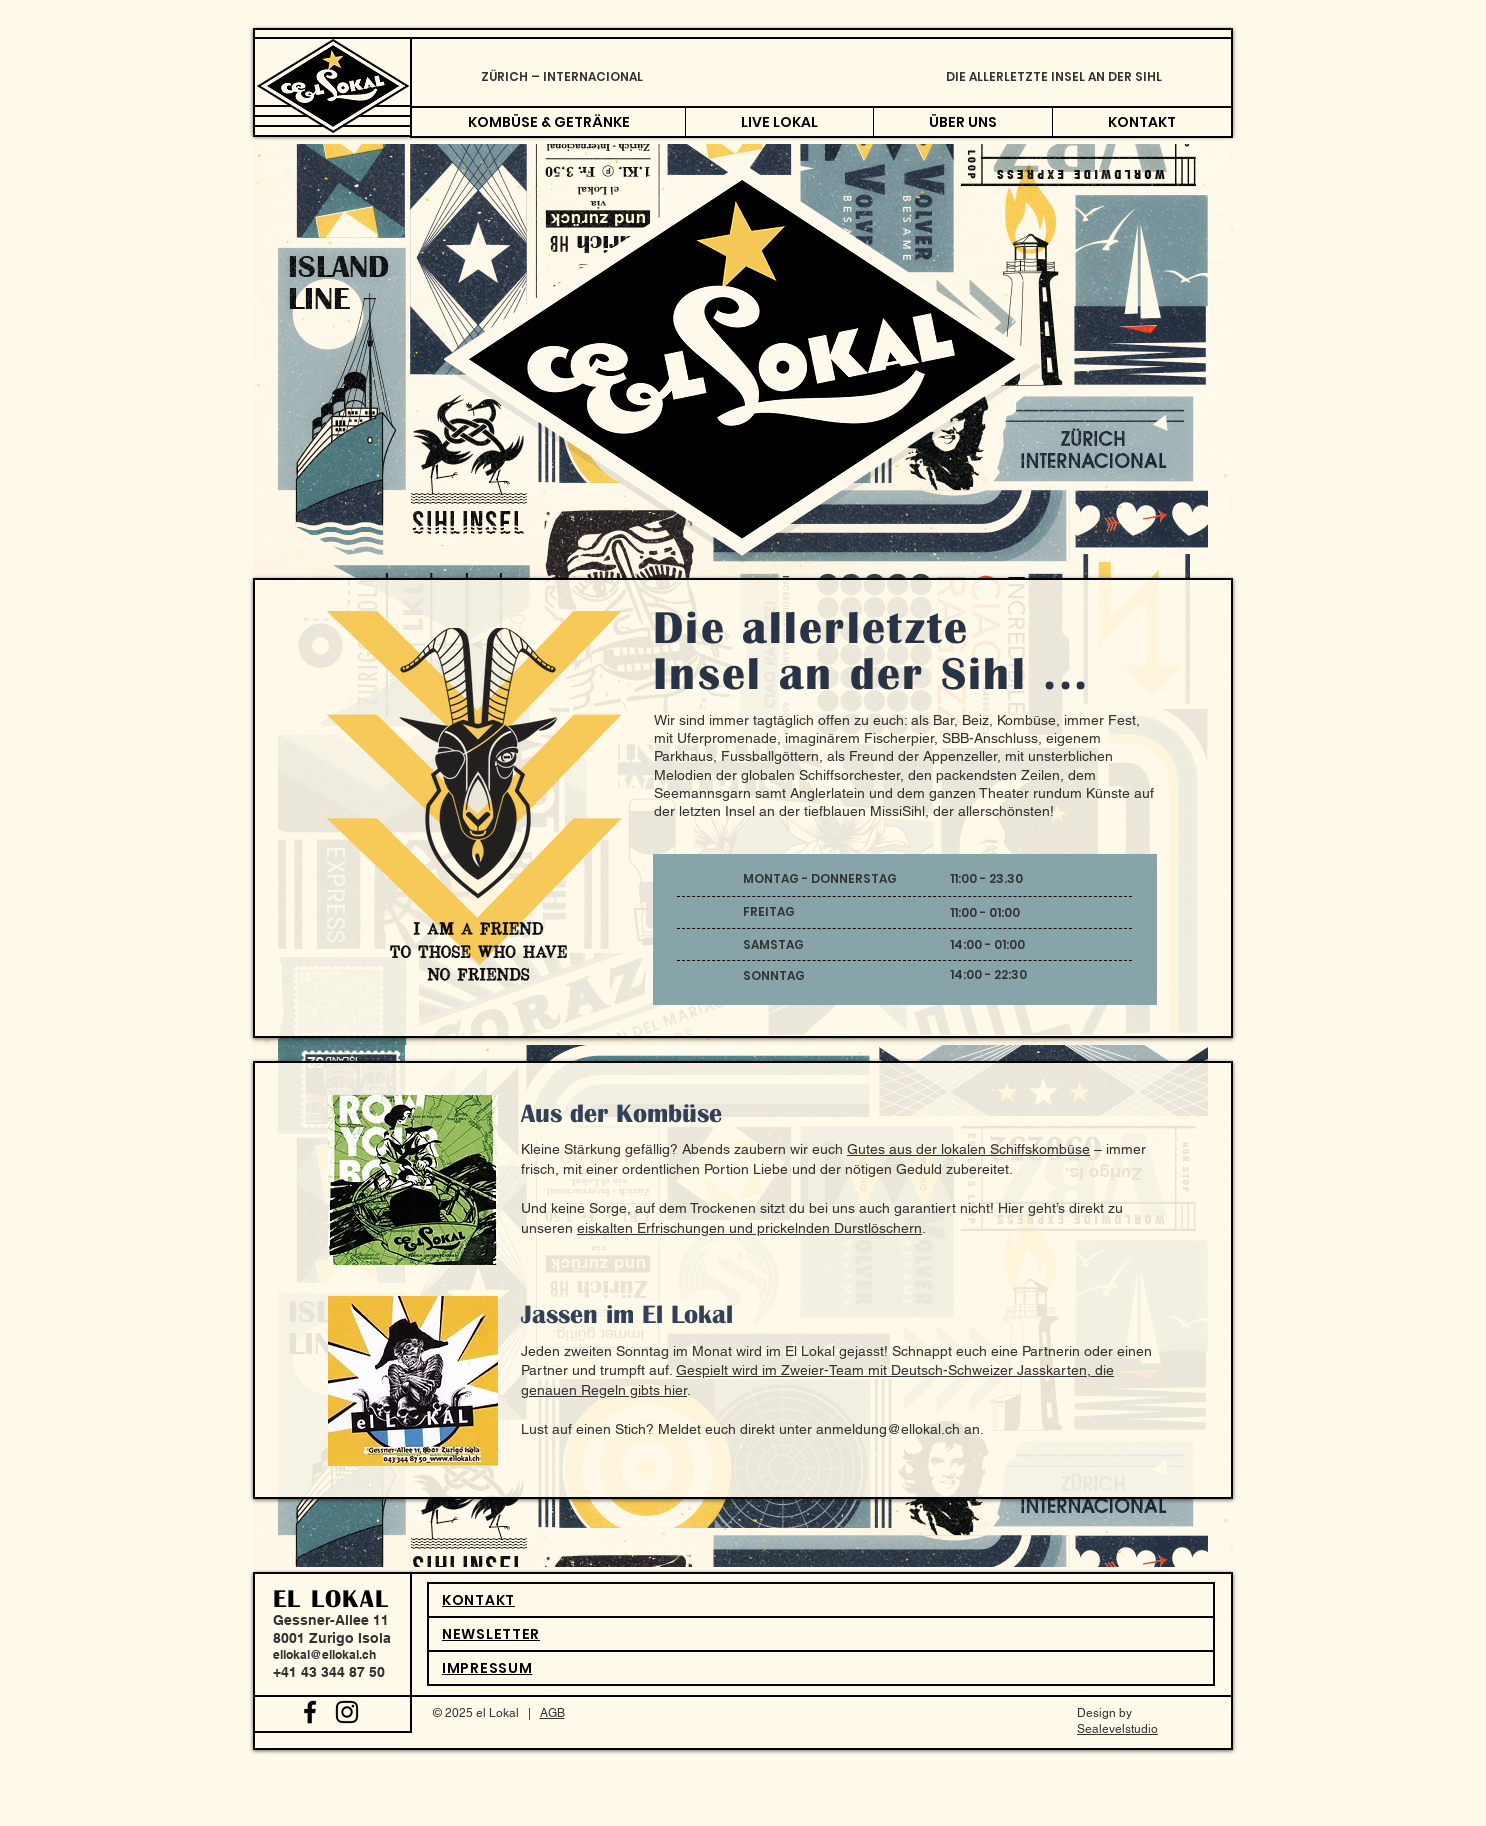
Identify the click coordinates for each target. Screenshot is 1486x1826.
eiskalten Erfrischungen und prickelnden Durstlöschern (749, 1228)
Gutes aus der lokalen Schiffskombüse (968, 1149)
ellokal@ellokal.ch (324, 1654)
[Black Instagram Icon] (347, 1712)
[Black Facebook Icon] (310, 1712)
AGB (552, 1713)
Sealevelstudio (1117, 1729)
